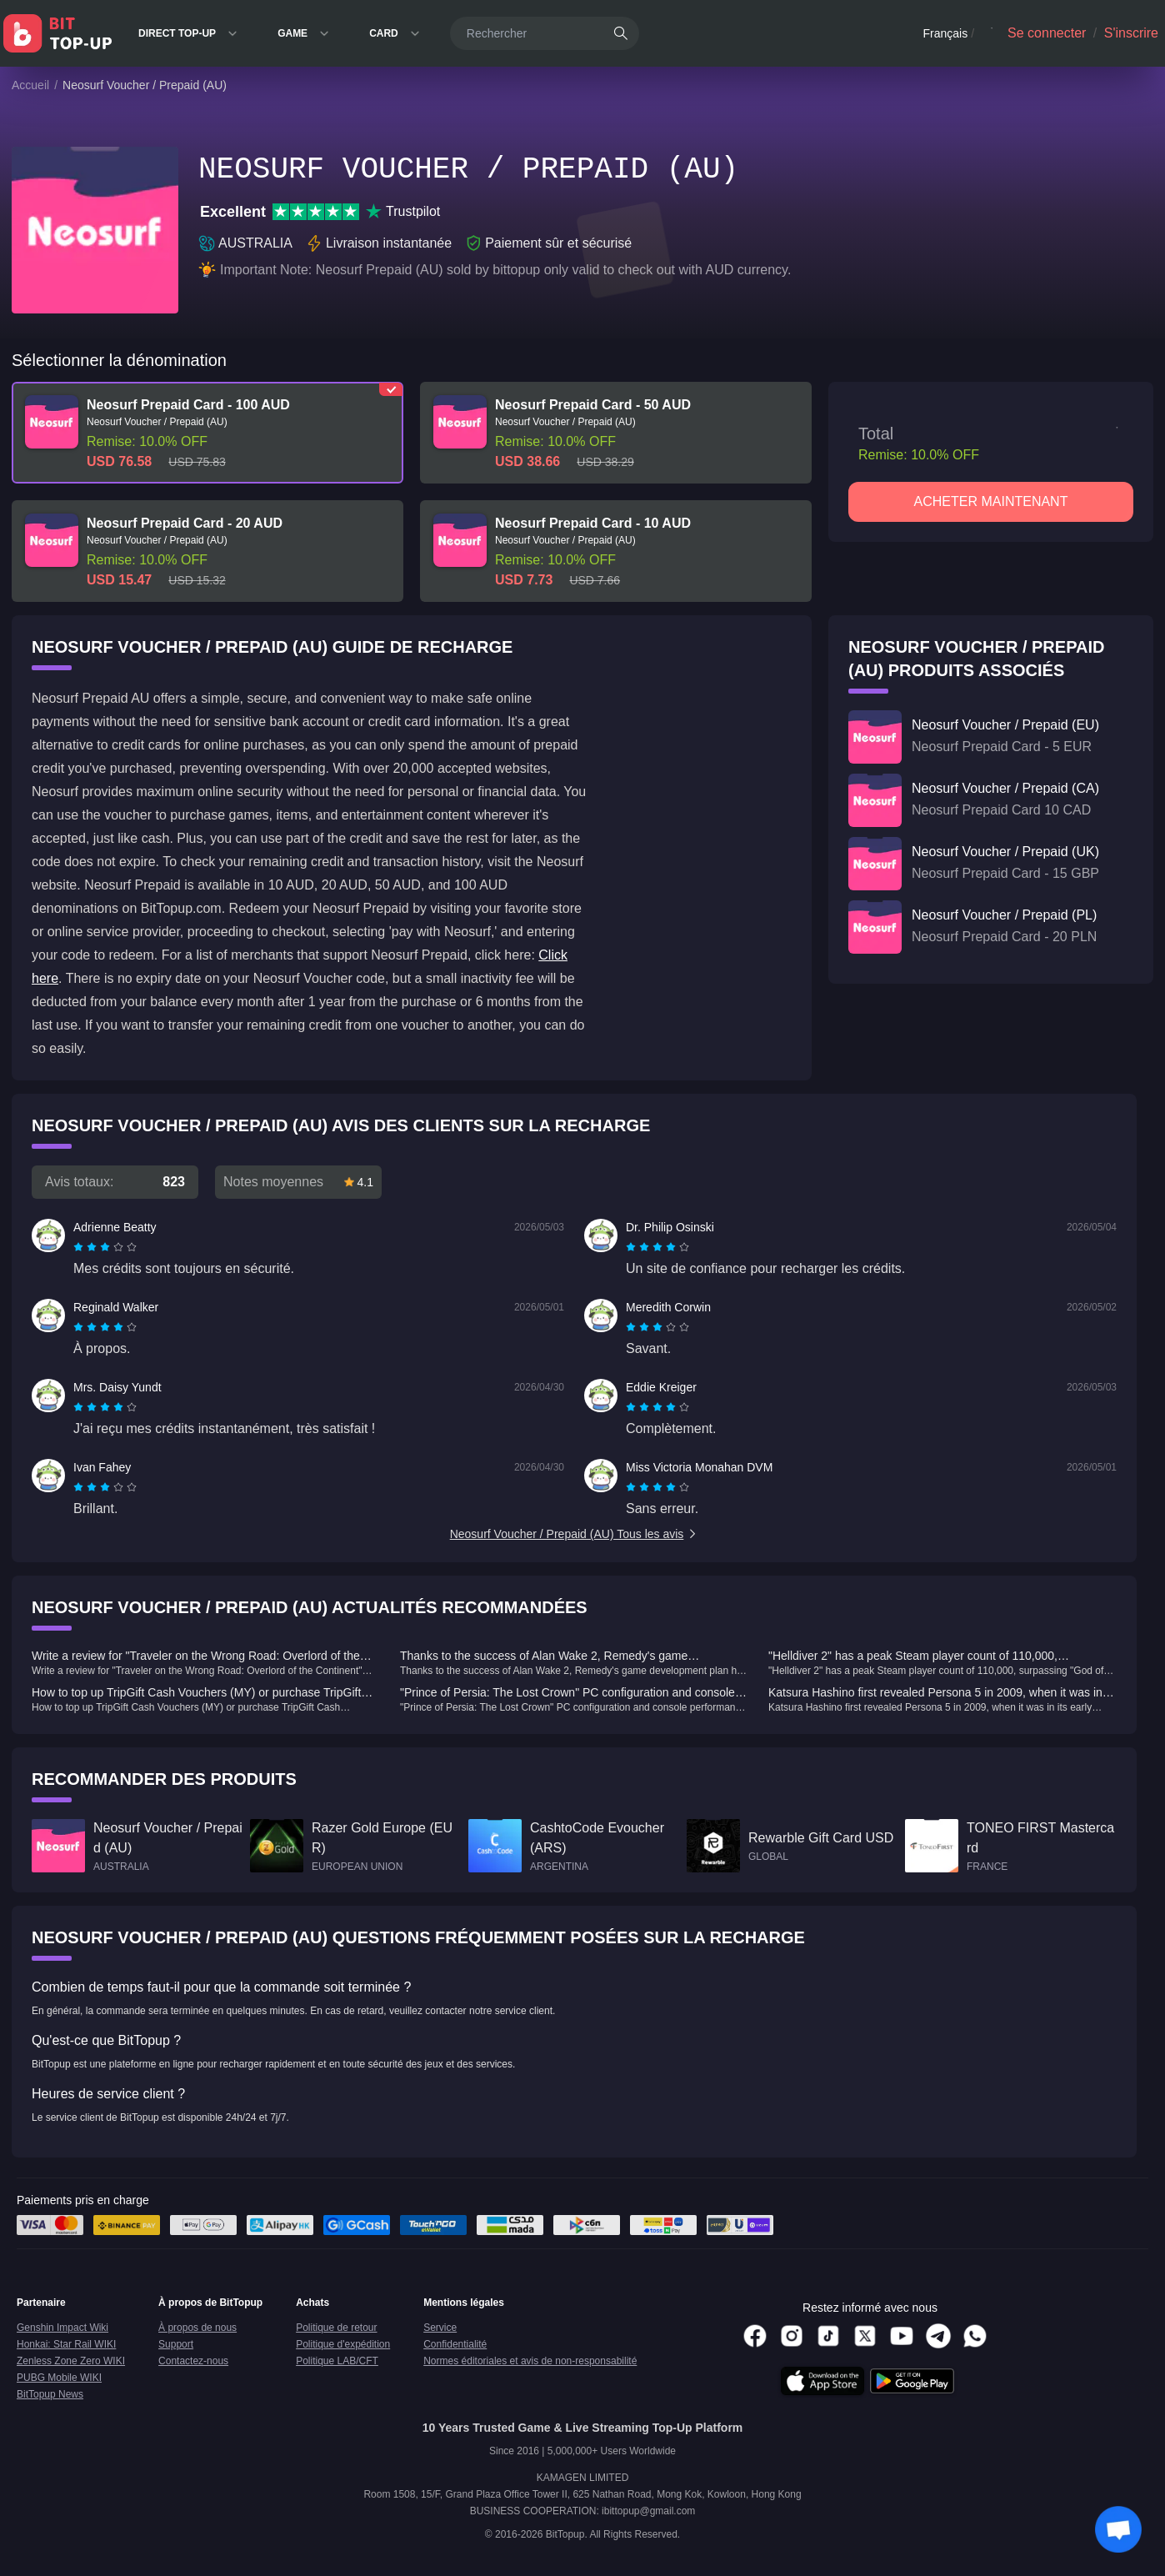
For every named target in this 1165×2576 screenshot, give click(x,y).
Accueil (30, 85)
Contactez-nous (193, 2361)
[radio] (80, 1247)
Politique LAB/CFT (337, 2361)
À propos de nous (197, 2327)
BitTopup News (50, 2394)
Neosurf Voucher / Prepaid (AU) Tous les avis (574, 1534)
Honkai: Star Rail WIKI (66, 2344)
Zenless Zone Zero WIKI (71, 2361)
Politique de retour (336, 2327)
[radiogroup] (105, 1247)
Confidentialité (455, 2344)
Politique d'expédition (343, 2344)
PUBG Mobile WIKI (59, 2377)
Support (175, 2344)
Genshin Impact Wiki (62, 2327)
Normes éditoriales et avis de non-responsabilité (530, 2361)
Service (440, 2327)
